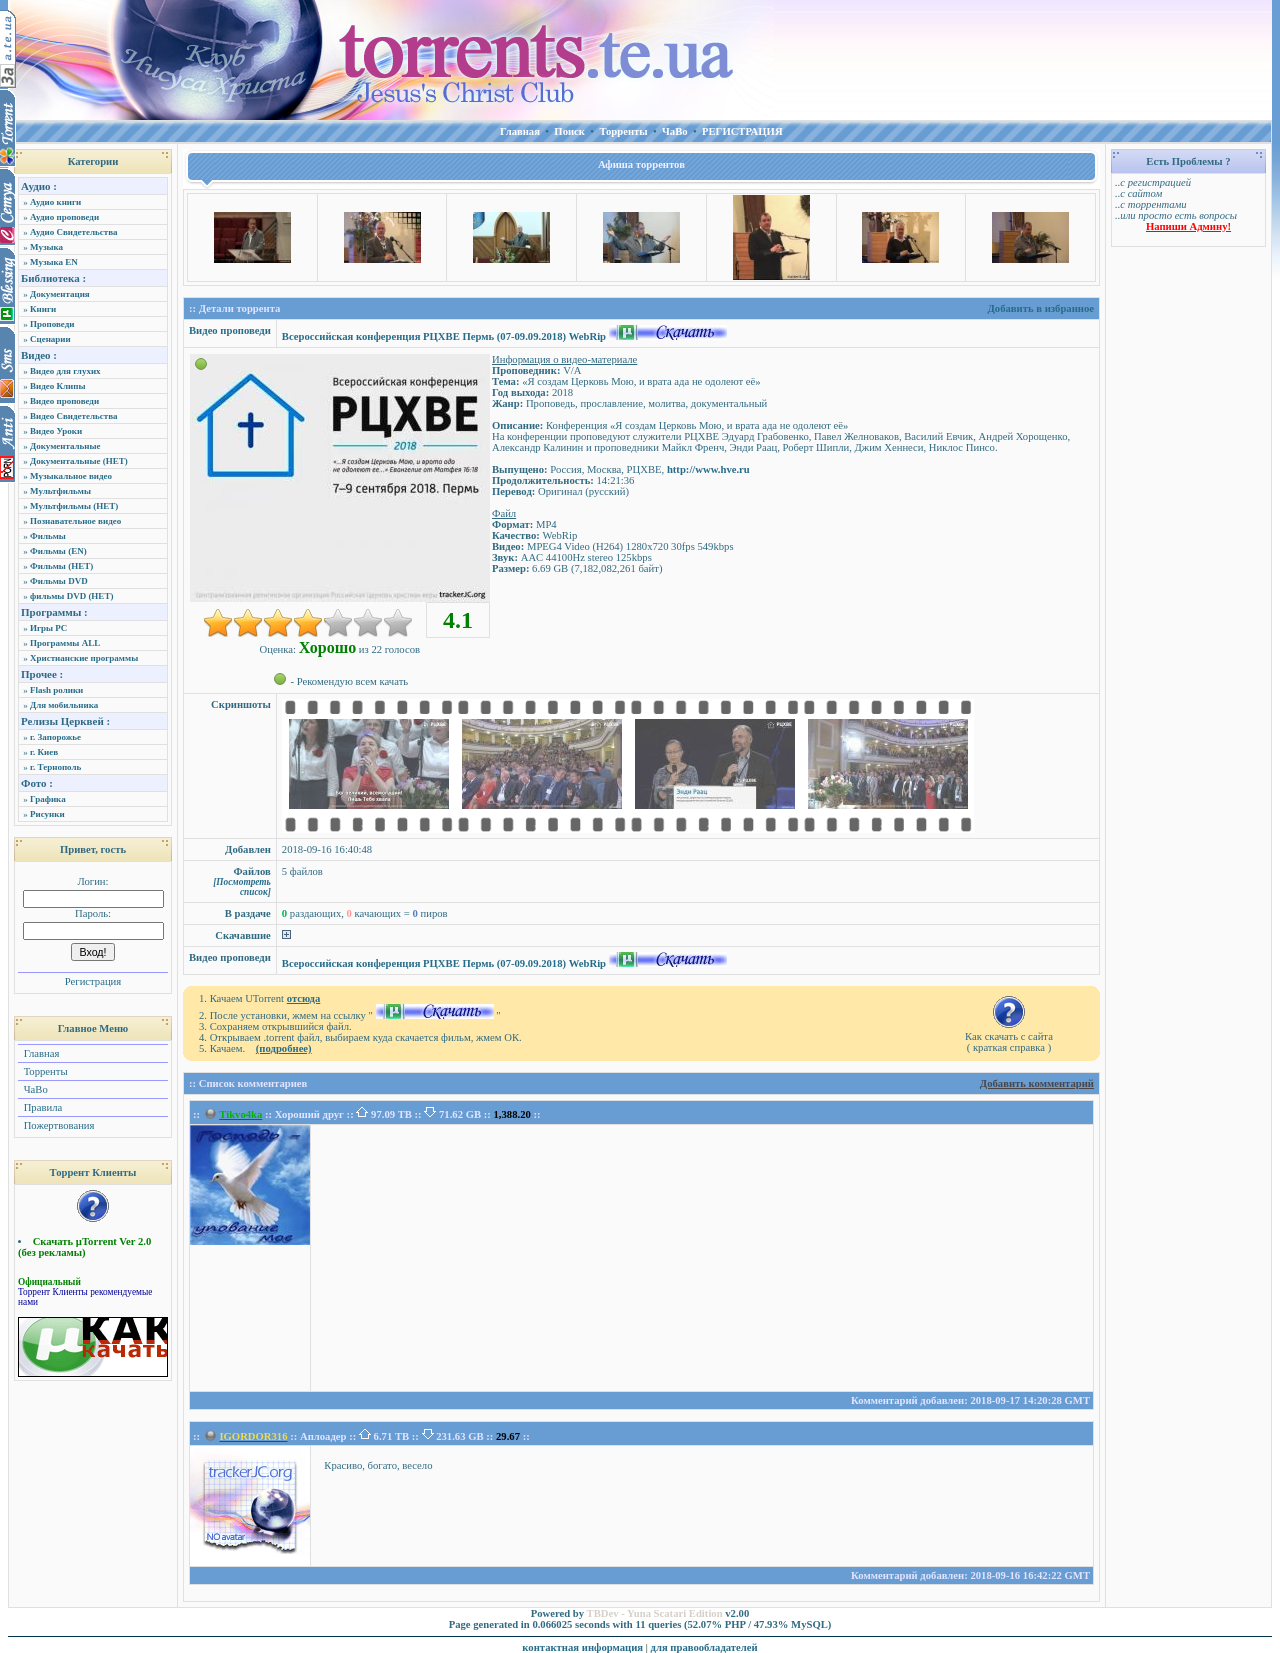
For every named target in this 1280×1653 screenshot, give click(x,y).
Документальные (65, 446)
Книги (43, 309)
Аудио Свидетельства (74, 232)
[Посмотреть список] (242, 887)
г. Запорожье (55, 737)
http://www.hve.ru (708, 469)
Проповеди (52, 324)
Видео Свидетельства (74, 416)
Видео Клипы (57, 386)
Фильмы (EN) (58, 551)
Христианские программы (84, 658)
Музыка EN (54, 262)
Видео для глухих (65, 371)
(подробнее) (284, 1048)
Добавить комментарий (1037, 1083)
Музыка (46, 247)
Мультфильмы (60, 491)
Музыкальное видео (71, 476)
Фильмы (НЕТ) (61, 566)
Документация (60, 294)
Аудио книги (55, 202)
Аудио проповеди (64, 217)
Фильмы (48, 536)
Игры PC (48, 628)
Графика (48, 799)
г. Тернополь (55, 767)
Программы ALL (65, 643)
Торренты (44, 1071)
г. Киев (44, 752)
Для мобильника (64, 705)
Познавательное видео (75, 521)
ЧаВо (34, 1089)
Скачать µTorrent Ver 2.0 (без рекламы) (84, 1247)
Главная (40, 1053)
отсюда (304, 998)
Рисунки (47, 814)
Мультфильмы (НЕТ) (74, 506)
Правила (41, 1107)
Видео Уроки (56, 431)
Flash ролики (56, 690)
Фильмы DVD (59, 581)
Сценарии (50, 339)
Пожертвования (57, 1125)
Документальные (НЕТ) (79, 461)
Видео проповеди (64, 401)
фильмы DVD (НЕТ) (71, 596)
